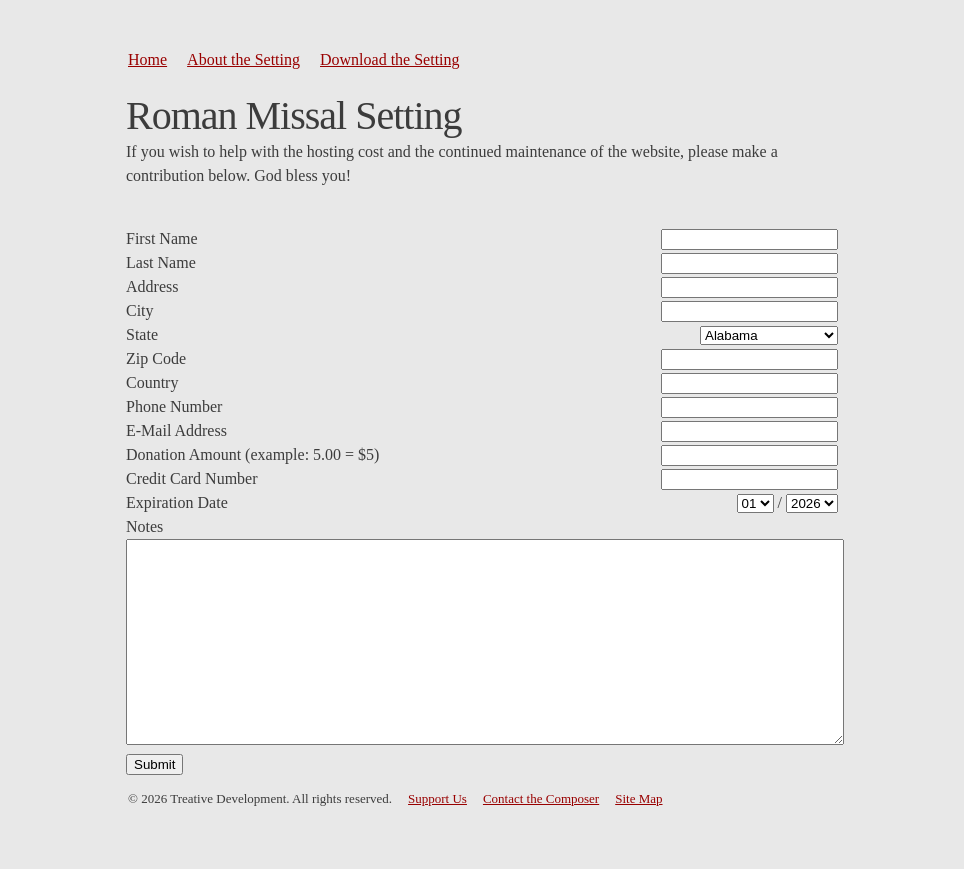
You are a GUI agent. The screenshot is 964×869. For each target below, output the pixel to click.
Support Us (437, 798)
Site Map (638, 798)
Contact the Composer (541, 798)
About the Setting (243, 59)
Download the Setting (390, 59)
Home (147, 59)
